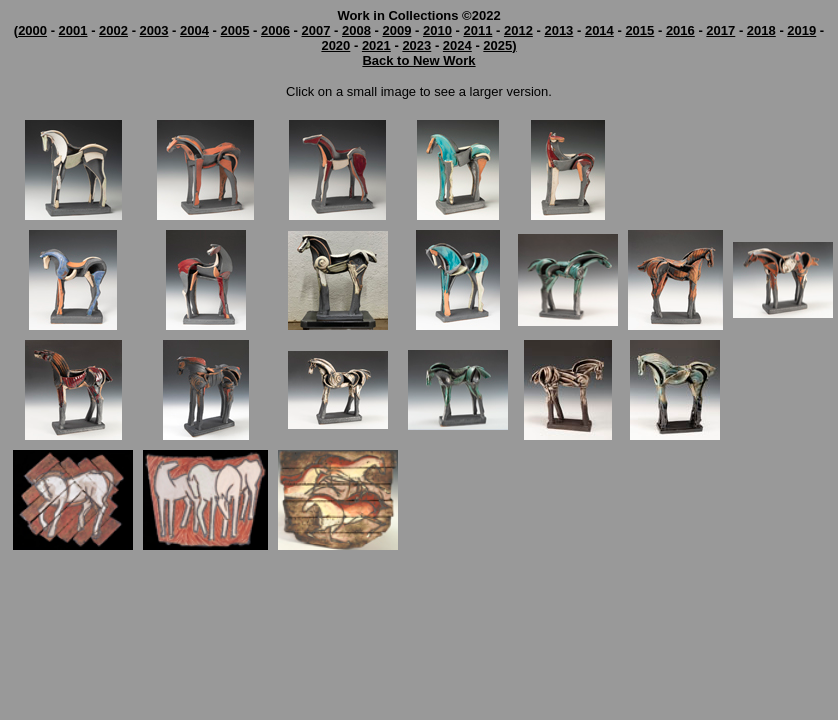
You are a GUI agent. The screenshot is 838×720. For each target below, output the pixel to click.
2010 (437, 30)
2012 (518, 30)
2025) (499, 45)
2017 (720, 30)
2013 (558, 30)
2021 (376, 45)
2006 (275, 30)
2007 (316, 30)
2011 (477, 30)
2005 (235, 30)
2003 (154, 30)
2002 (113, 30)
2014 (599, 30)
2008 (356, 30)
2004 (194, 30)
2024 (457, 45)
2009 (396, 30)
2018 (761, 30)
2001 (73, 30)
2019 (801, 30)
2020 (335, 45)
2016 (680, 30)
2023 (416, 45)
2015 (639, 30)
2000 (32, 30)
